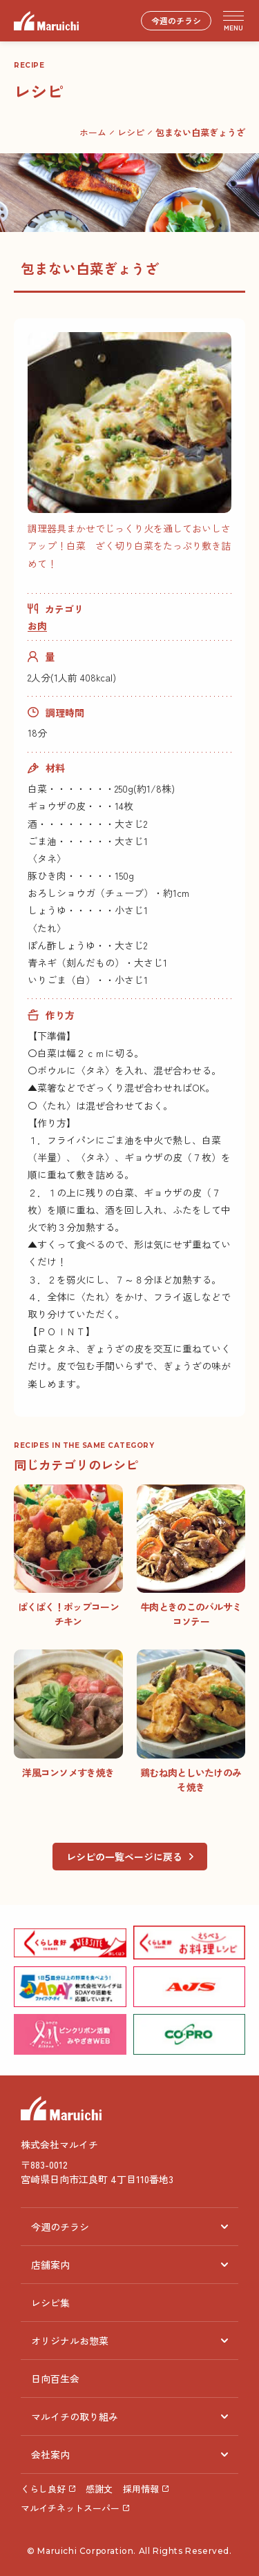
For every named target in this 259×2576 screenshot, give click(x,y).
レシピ (130, 132)
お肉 (37, 625)
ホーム (92, 132)
